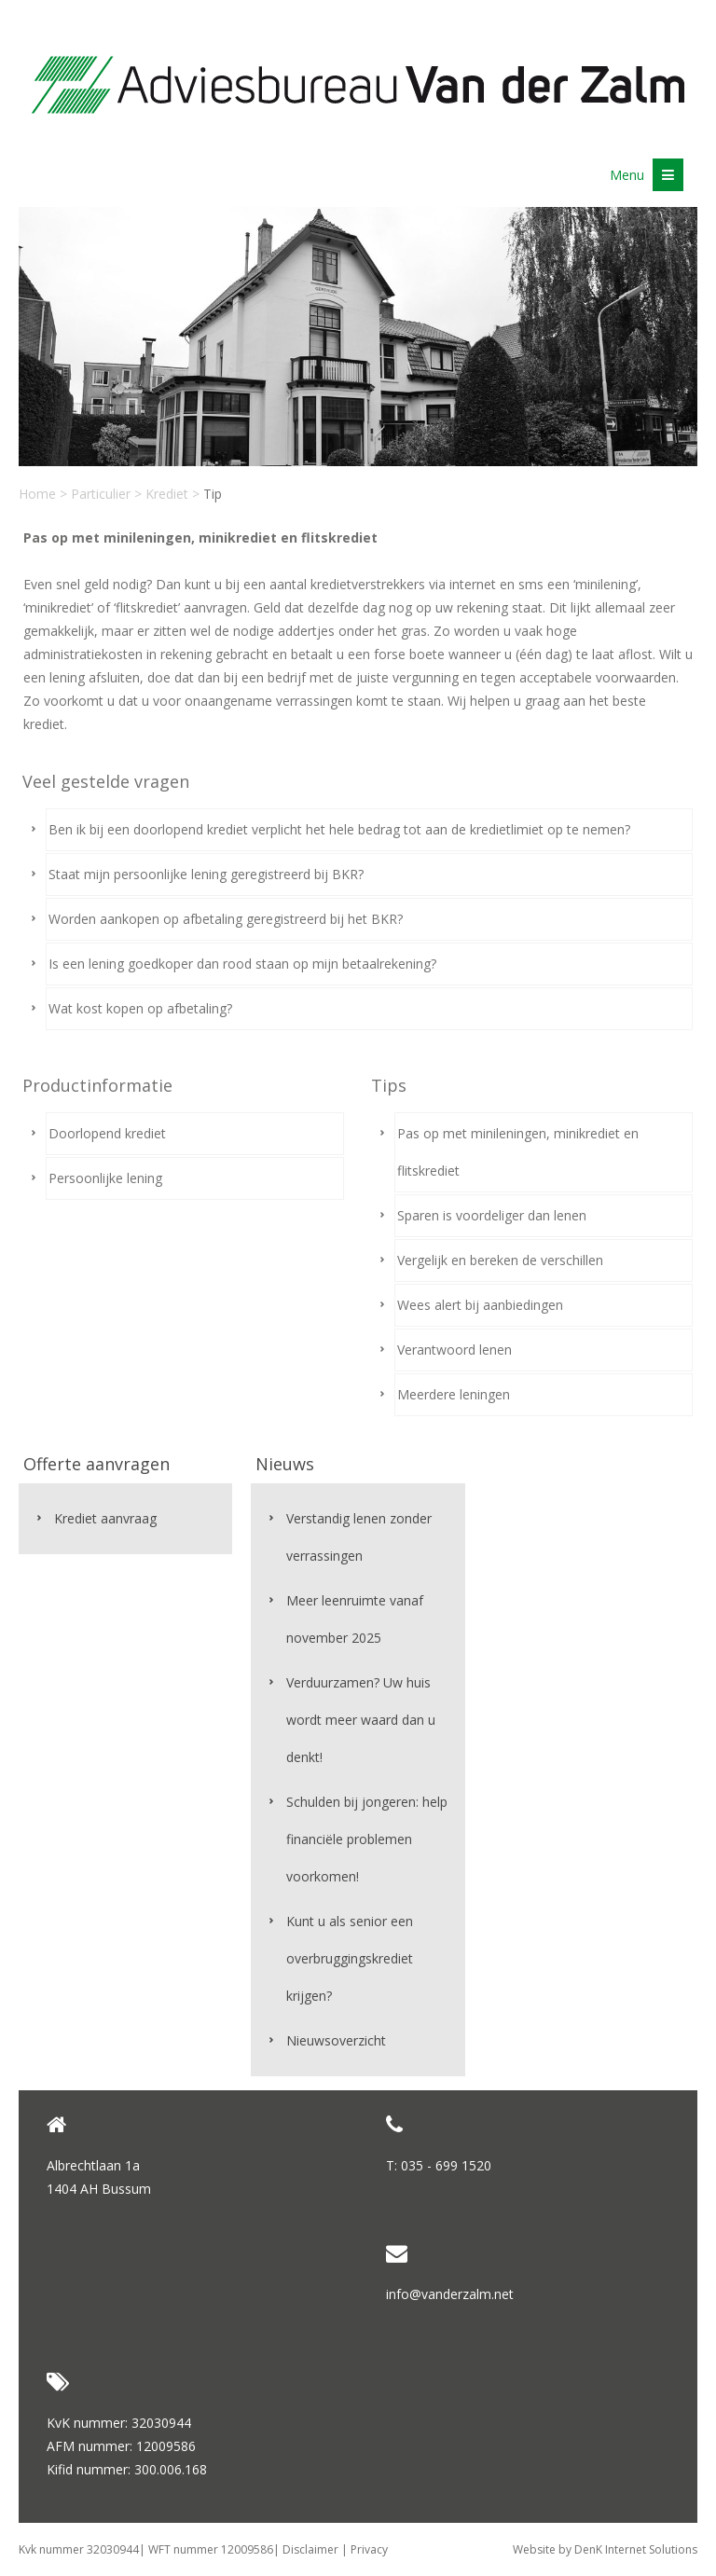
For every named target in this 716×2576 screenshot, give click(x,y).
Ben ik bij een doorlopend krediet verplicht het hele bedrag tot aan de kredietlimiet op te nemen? (339, 829)
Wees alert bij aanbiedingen (480, 1305)
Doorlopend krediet (107, 1133)
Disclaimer (310, 2549)
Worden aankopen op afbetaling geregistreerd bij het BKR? (225, 919)
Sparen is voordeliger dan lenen (491, 1215)
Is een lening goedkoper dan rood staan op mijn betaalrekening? (242, 963)
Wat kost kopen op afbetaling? (140, 1008)
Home (37, 494)
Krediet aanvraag (105, 1518)
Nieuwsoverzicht (336, 2040)
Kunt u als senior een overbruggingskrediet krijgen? (349, 1958)
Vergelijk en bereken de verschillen (500, 1260)
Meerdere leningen (453, 1394)
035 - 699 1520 (446, 2165)
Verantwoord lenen (454, 1349)
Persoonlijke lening (105, 1178)
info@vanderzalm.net (450, 2294)
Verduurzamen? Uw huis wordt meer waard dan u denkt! (360, 1720)
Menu (646, 174)
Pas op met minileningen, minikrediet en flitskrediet (518, 1151)
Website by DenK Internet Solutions (605, 2549)
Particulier (101, 494)
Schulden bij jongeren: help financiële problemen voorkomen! (367, 1839)
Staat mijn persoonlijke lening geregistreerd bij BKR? (206, 874)
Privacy (369, 2549)
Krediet (166, 494)
